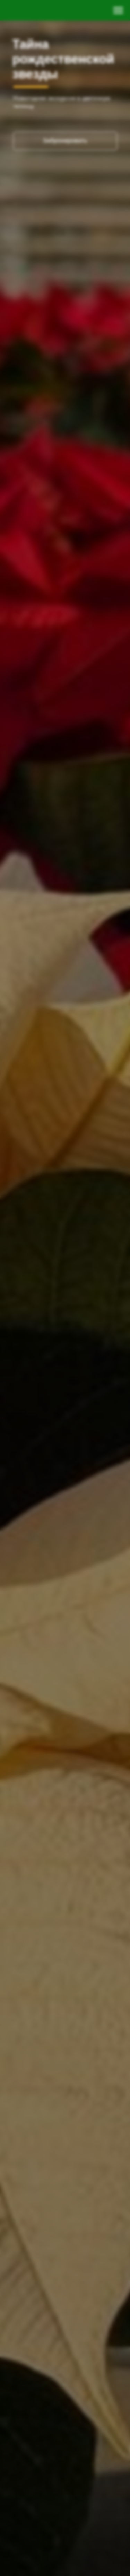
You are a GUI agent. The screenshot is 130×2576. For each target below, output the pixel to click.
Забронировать (65, 140)
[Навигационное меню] (118, 10)
